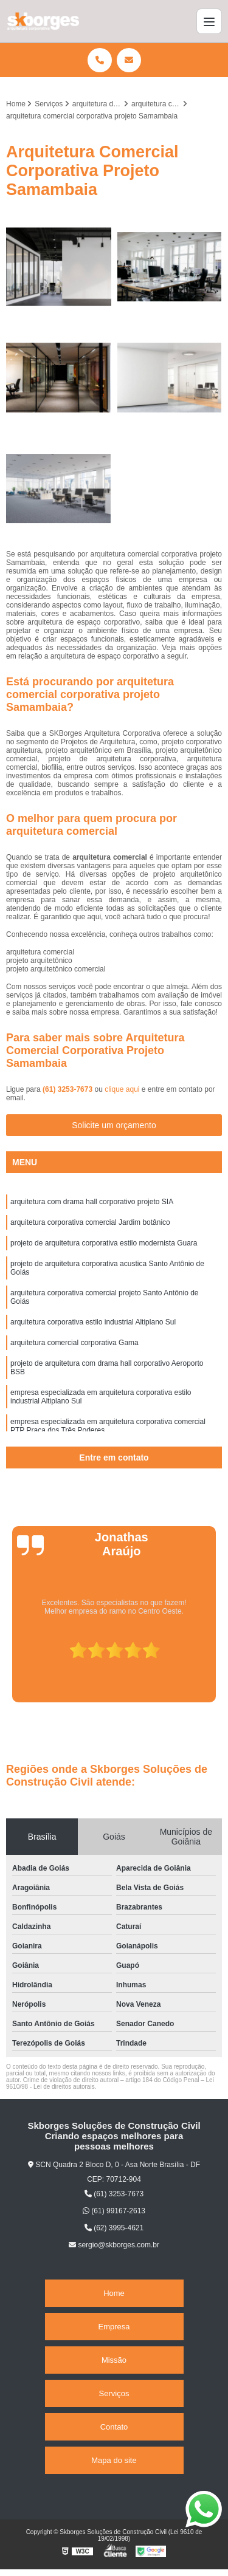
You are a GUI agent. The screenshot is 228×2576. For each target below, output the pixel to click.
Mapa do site (113, 2460)
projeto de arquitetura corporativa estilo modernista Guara (104, 1243)
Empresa (114, 2326)
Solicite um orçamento (114, 1125)
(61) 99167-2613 (114, 2211)
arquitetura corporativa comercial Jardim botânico (90, 1222)
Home (114, 2293)
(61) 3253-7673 (68, 1089)
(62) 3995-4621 (114, 2228)
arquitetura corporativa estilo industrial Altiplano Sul (93, 1322)
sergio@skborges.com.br (114, 2245)
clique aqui (122, 1089)
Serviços (114, 2393)
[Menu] (209, 21)
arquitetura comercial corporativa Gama (74, 1342)
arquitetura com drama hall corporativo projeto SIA (91, 1201)
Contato (114, 2426)
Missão (114, 2360)
